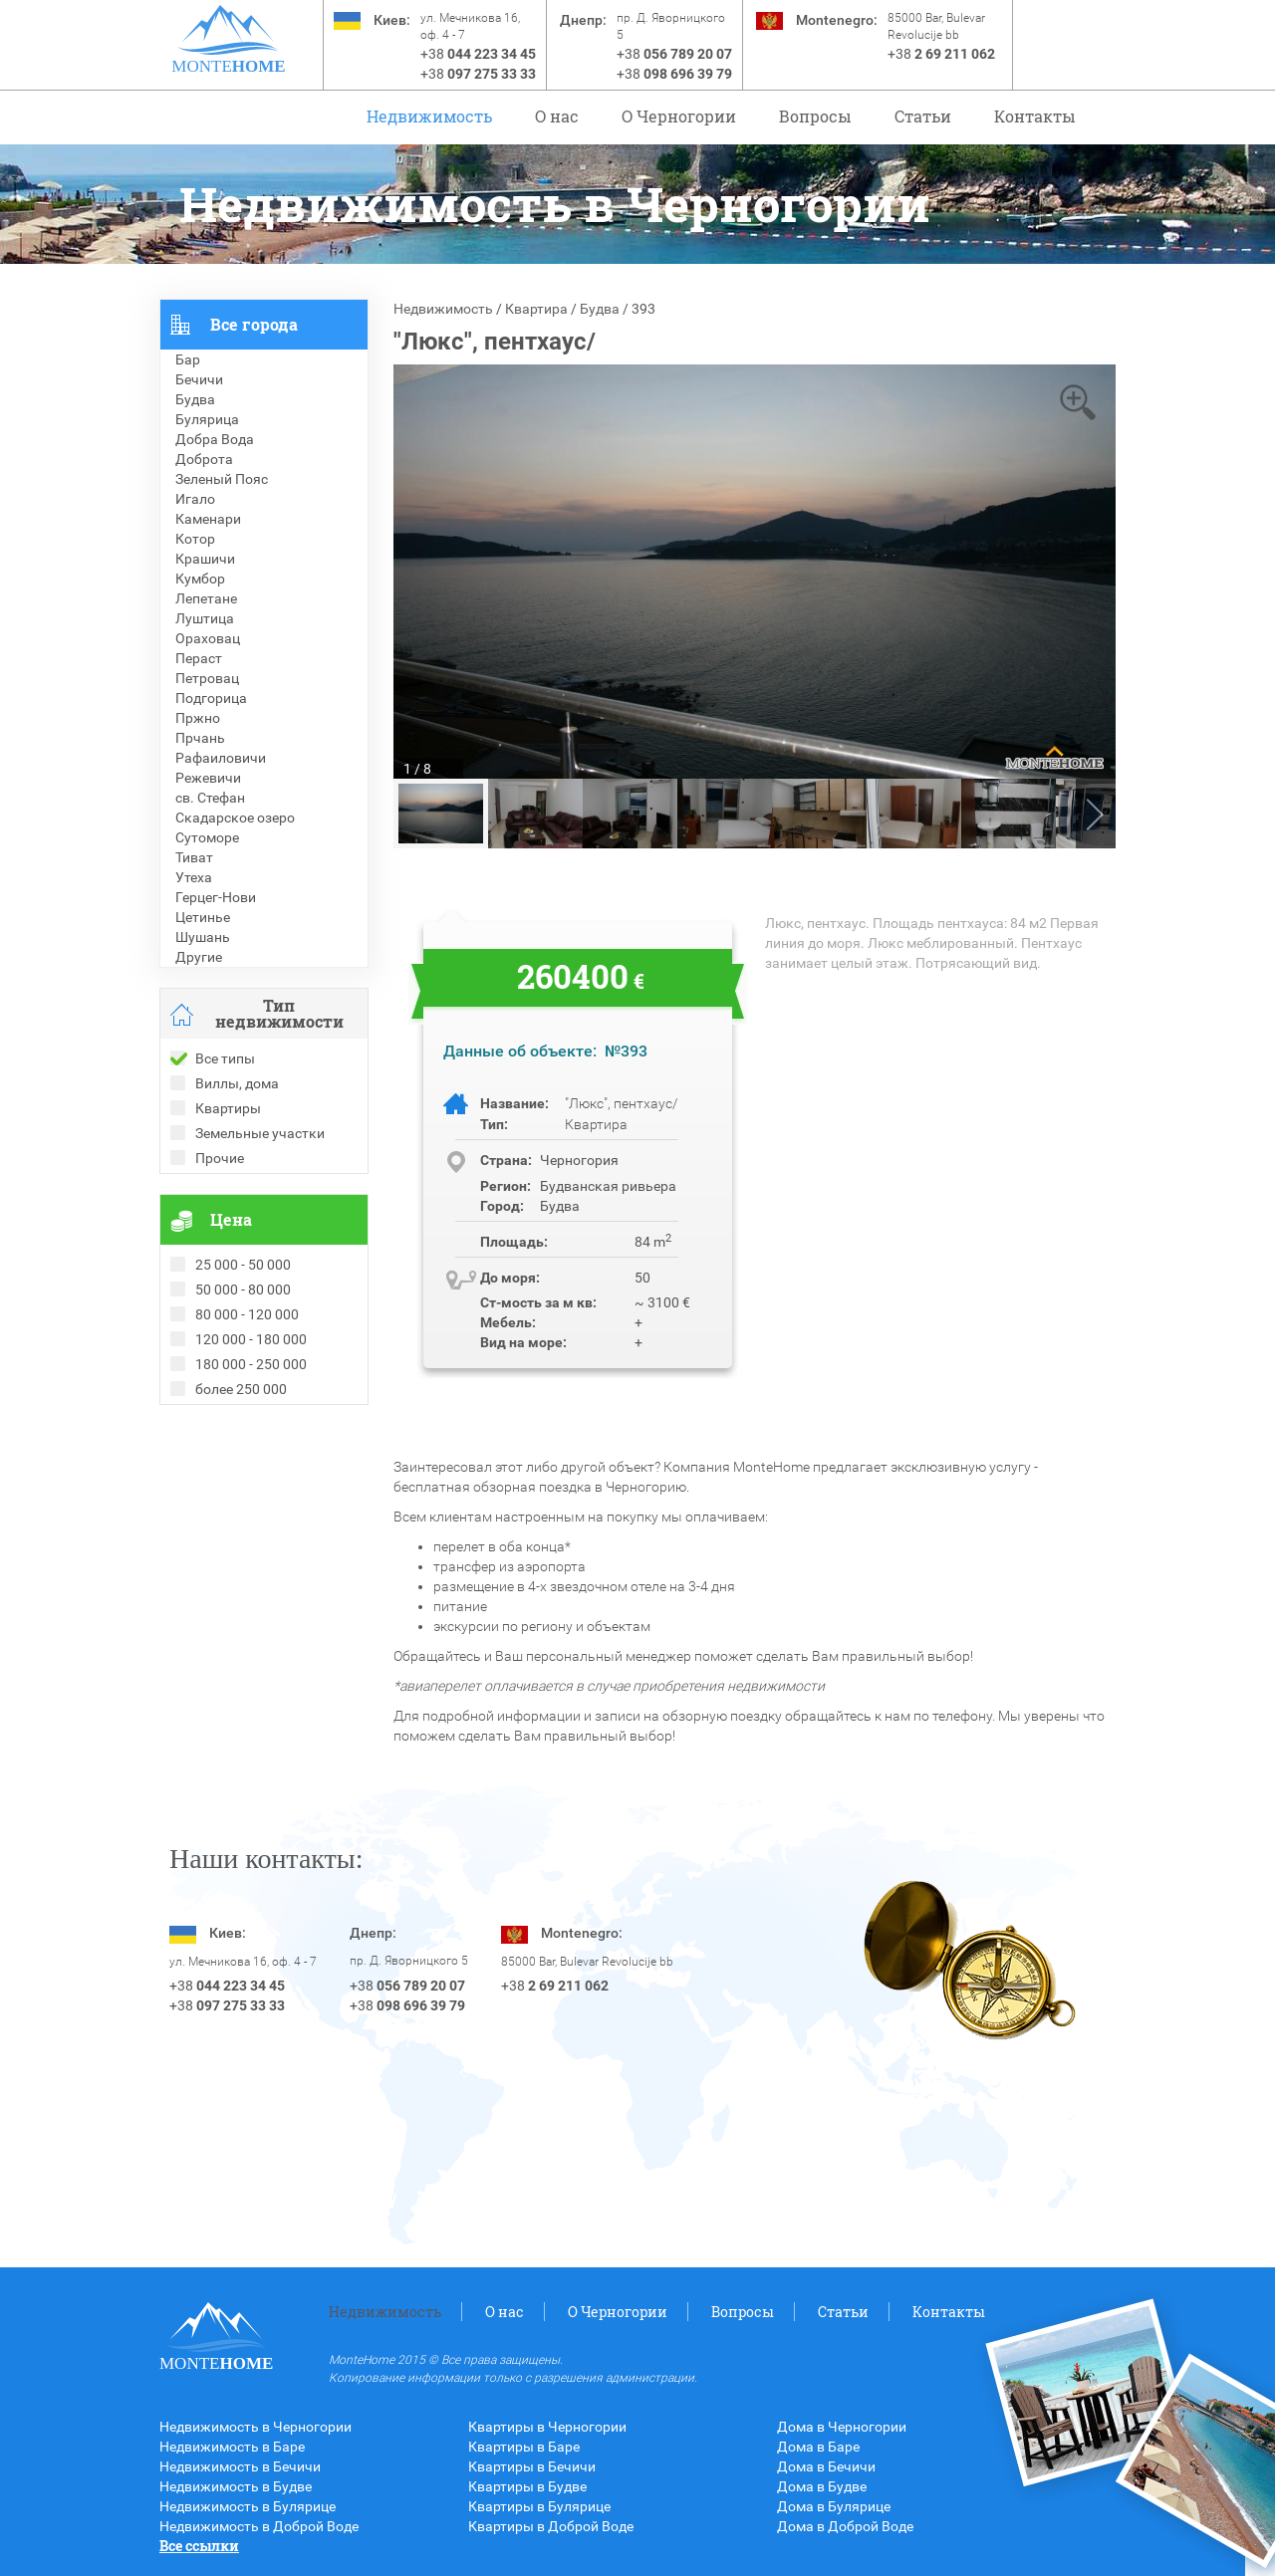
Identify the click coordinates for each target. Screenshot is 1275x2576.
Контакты (1035, 116)
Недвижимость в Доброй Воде (259, 2526)
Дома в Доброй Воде (845, 2526)
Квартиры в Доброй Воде (551, 2526)
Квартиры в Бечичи (532, 2466)
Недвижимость (429, 116)
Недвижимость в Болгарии (247, 1475)
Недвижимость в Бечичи (240, 2466)
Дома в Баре (818, 2447)
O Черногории (679, 116)
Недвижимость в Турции (239, 1514)
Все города (254, 324)
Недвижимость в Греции (239, 1495)
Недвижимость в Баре (232, 2447)
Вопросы (815, 116)
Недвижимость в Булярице (247, 2506)
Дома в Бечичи (826, 2466)
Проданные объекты (227, 1435)
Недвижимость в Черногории (255, 2427)
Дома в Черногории (841, 2427)
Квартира (536, 309)
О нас (557, 116)
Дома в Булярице (834, 2506)
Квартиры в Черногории (547, 2427)
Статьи (922, 116)
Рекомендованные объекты (251, 1455)
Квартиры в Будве (527, 2486)
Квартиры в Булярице (539, 2506)
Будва (600, 309)
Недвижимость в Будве (235, 2486)
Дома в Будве (822, 2486)
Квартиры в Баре (524, 2447)
